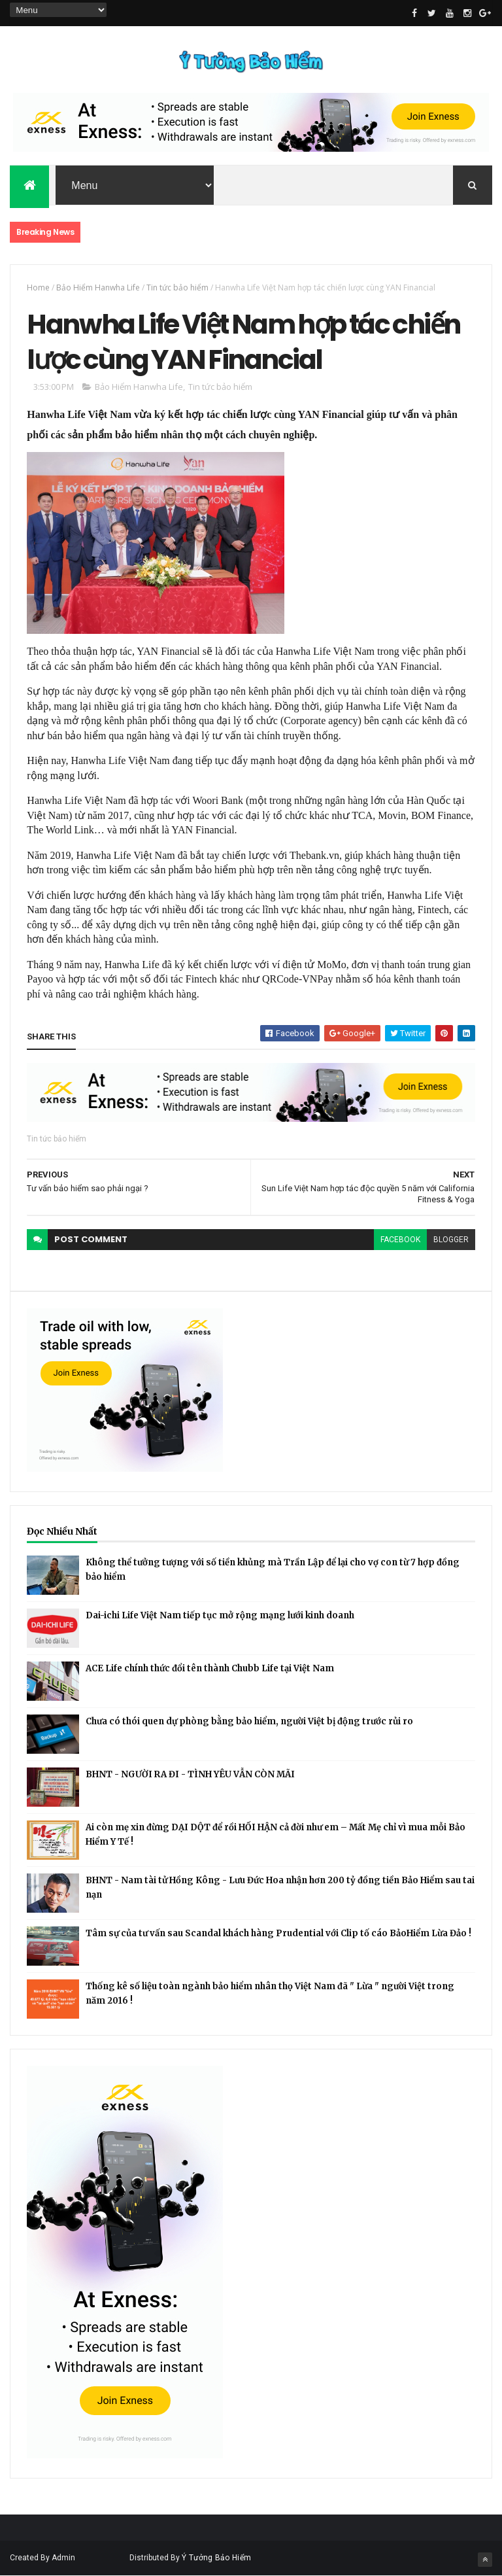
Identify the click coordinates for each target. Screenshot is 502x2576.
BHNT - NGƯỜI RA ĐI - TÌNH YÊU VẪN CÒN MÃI (190, 1774)
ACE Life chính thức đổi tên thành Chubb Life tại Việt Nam (210, 1668)
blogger (451, 1239)
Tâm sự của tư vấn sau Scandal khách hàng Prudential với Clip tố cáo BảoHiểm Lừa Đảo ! (278, 1933)
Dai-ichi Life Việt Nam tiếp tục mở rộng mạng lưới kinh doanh (220, 1615)
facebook (400, 1239)
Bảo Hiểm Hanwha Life (98, 287)
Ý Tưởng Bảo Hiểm (216, 2557)
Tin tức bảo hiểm (177, 287)
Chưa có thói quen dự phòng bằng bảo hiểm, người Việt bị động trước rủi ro (249, 1721)
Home (38, 287)
